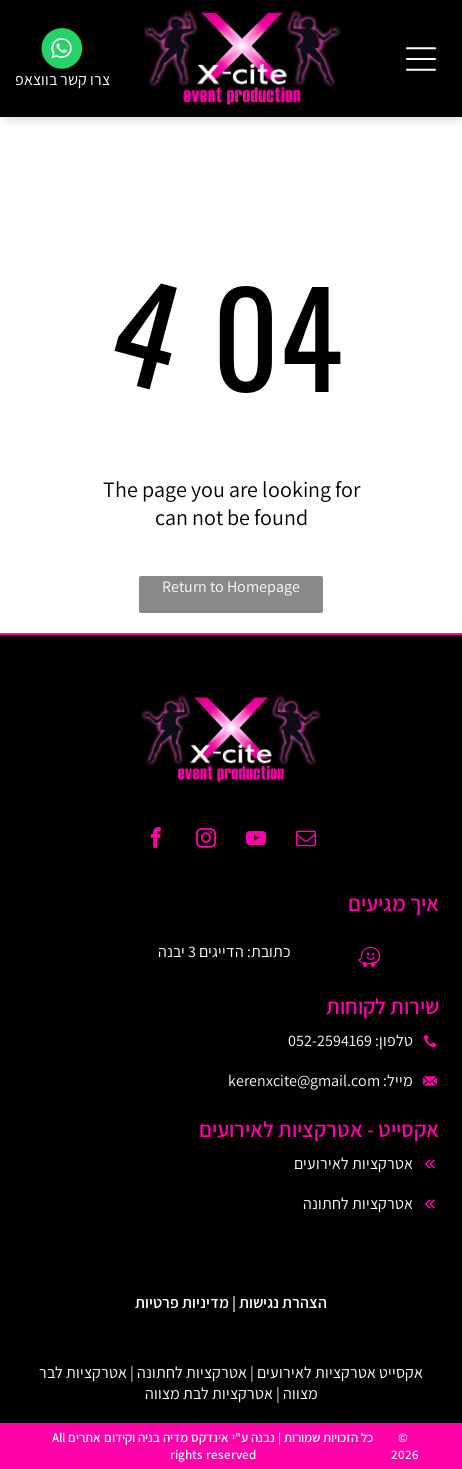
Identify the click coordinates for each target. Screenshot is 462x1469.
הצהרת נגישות (283, 1302)
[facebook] (156, 840)
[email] (306, 840)
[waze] (369, 959)
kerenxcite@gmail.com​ (304, 1080)
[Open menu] (421, 59)
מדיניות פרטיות (182, 1302)
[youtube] (256, 840)
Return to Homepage (231, 586)
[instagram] (206, 840)
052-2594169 (330, 1040)
